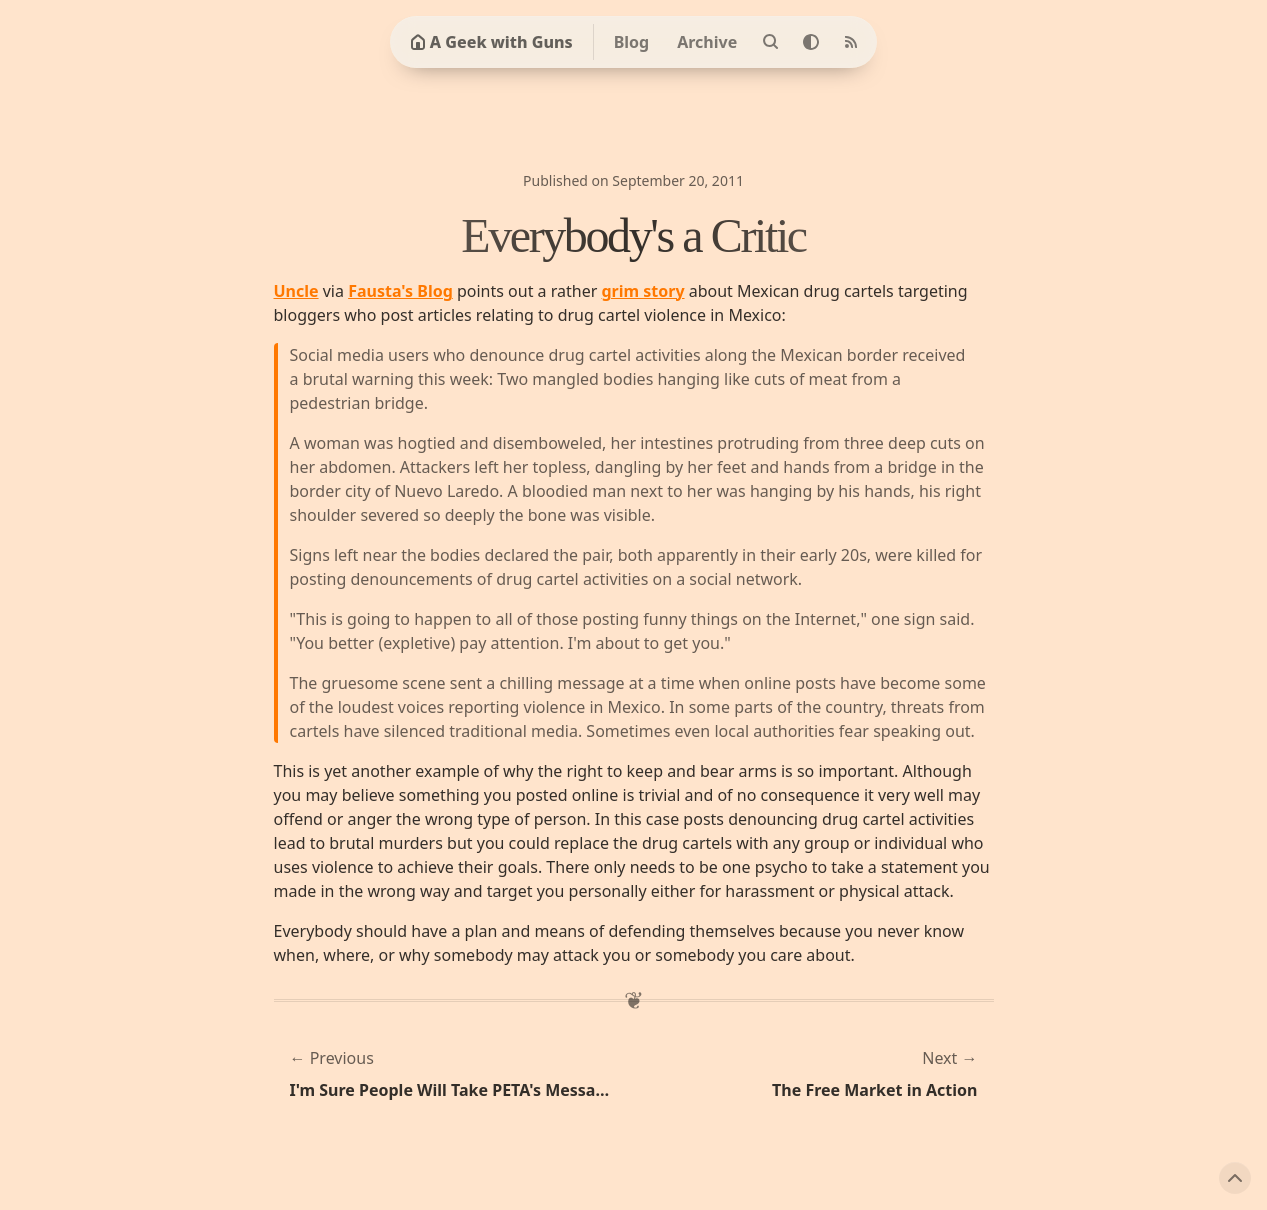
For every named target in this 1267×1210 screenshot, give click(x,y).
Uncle (296, 291)
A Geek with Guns (491, 42)
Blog (632, 42)
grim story (642, 291)
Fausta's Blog (400, 291)
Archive (707, 42)
